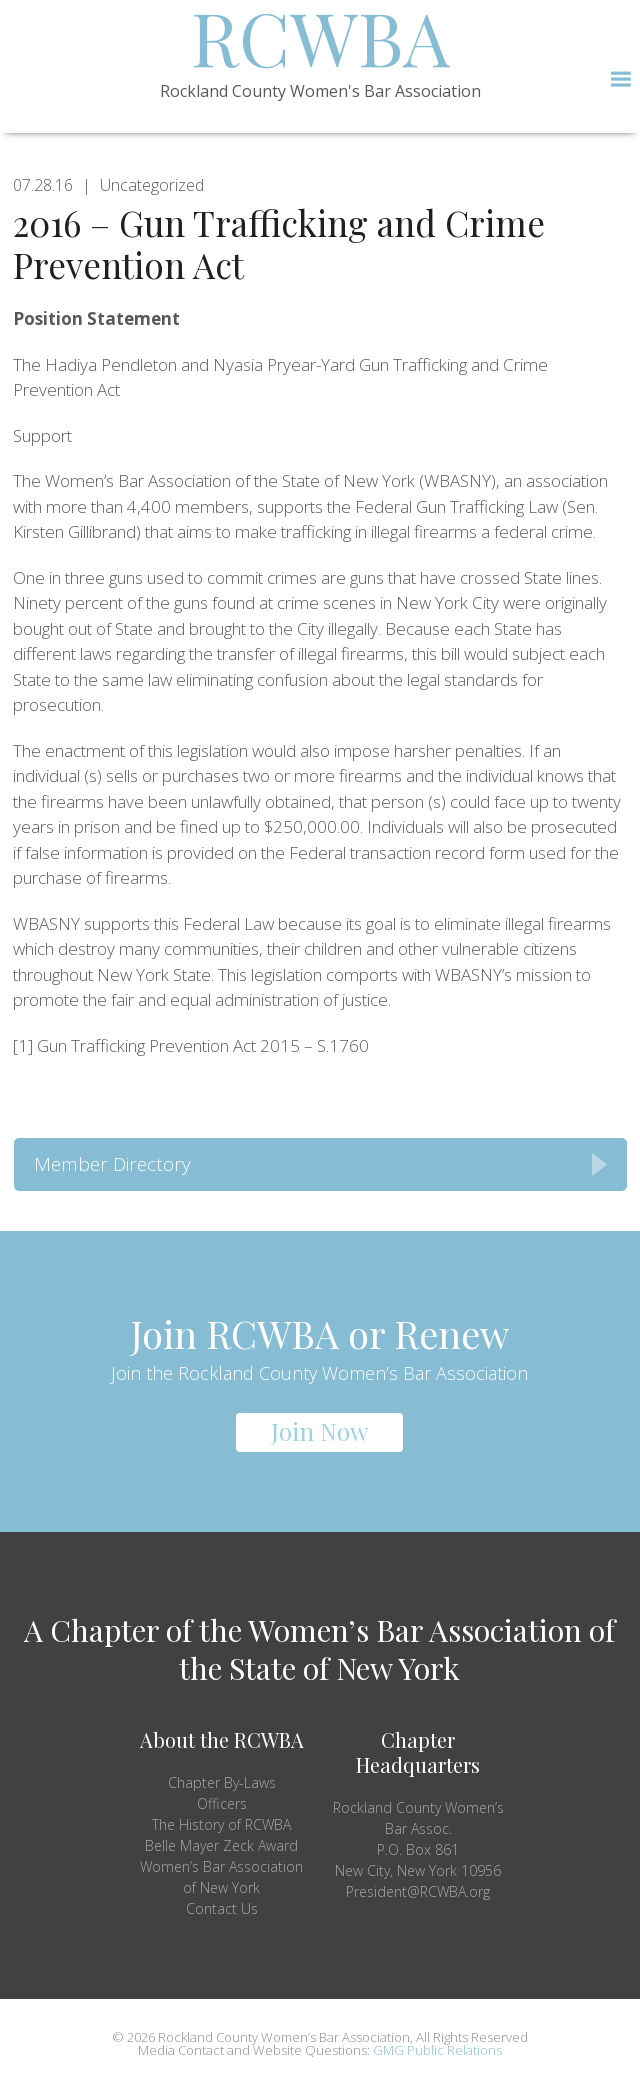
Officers (222, 1803)
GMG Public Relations (437, 2050)
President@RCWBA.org (418, 1891)
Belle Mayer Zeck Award (221, 1845)
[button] (620, 79)
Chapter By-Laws (222, 1782)
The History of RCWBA (221, 1824)
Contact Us (222, 1908)
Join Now (319, 1431)
